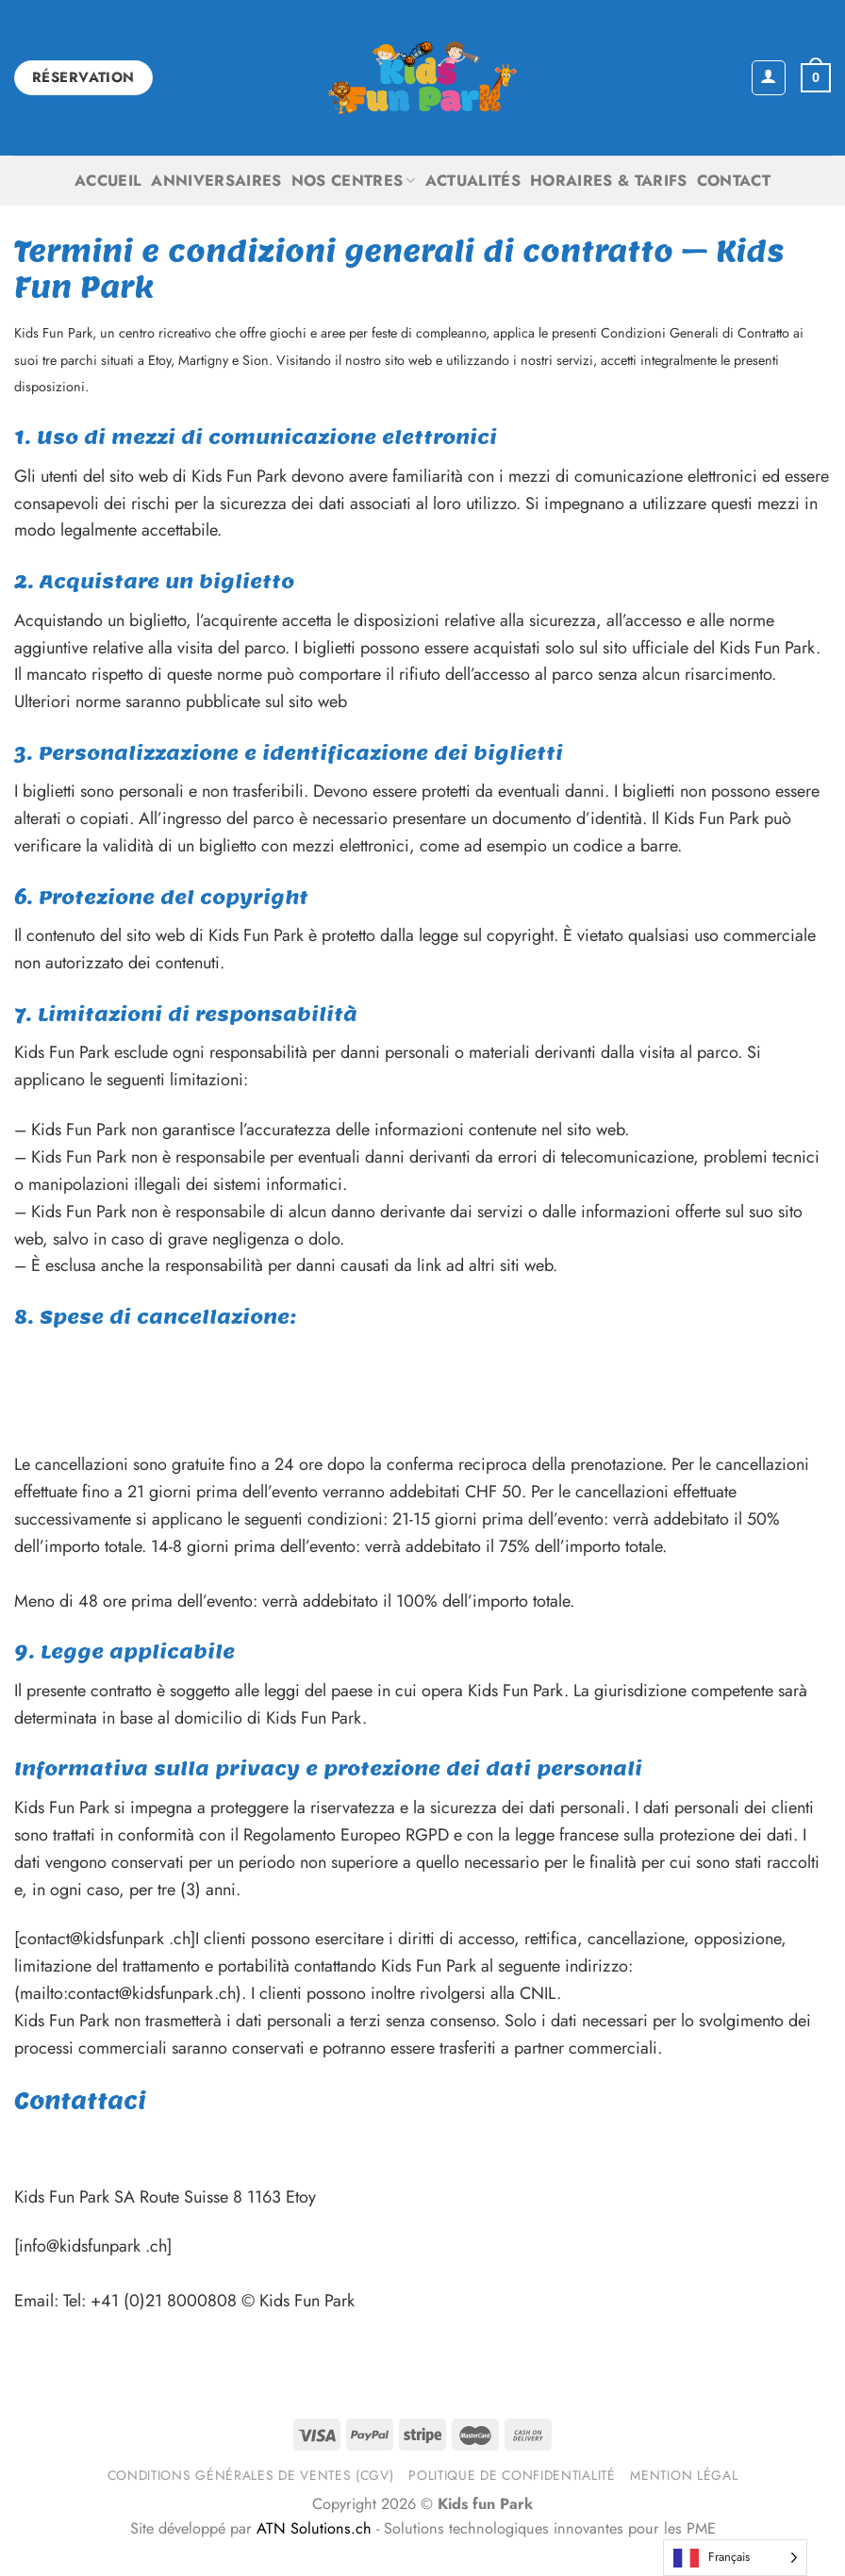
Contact (733, 180)
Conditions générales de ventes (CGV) (251, 2475)
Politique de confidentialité (511, 2475)
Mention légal (683, 2475)
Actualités (473, 180)
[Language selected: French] (735, 2557)
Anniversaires (216, 180)
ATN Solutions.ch (314, 2528)
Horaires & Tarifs (609, 180)
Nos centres (353, 180)
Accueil (108, 180)
